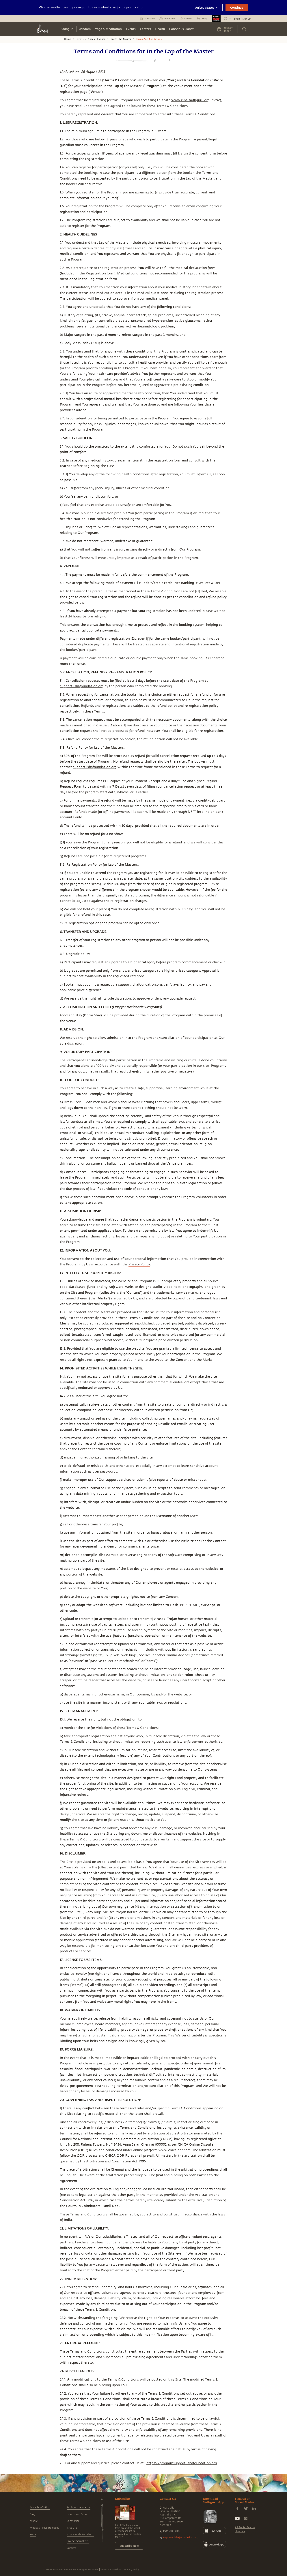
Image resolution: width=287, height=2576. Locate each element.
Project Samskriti (78, 2541)
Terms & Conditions (111, 2569)
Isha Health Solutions (80, 2534)
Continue (236, 7)
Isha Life (72, 2527)
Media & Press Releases (44, 2527)
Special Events (96, 39)
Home (67, 39)
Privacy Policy (131, 2569)
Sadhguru (67, 29)
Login (237, 18)
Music (34, 2521)
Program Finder (228, 29)
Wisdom (85, 29)
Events (131, 29)
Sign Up (247, 18)
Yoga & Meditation (108, 29)
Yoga (33, 2534)
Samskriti (73, 2521)
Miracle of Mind (40, 2507)
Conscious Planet (181, 29)
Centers (145, 29)
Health (160, 29)
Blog (32, 2514)
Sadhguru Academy (78, 2507)
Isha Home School (78, 2514)
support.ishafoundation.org (180, 2537)
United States (206, 7)
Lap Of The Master (120, 39)
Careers (71, 2548)
